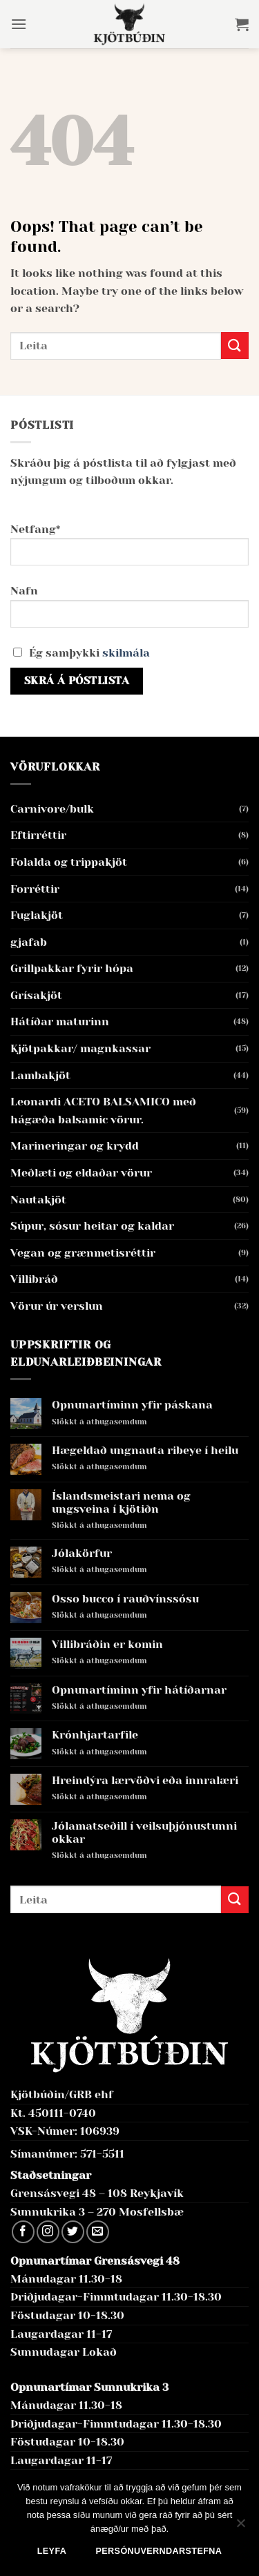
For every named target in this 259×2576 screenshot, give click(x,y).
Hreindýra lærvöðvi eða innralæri (145, 1780)
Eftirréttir (38, 835)
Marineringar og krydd (74, 1145)
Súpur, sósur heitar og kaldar (92, 1225)
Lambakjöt (40, 1075)
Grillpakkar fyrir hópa (71, 968)
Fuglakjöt (36, 915)
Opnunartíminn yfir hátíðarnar (139, 1689)
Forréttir (34, 888)
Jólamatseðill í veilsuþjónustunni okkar (144, 1832)
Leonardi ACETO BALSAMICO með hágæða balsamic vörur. (103, 1110)
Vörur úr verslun (56, 1306)
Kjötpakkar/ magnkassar (80, 1048)
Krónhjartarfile (95, 1734)
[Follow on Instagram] (48, 2231)
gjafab (28, 942)
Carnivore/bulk (52, 808)
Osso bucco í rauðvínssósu (125, 1598)
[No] (240, 2527)
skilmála (126, 652)
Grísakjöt (36, 995)
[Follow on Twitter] (72, 2231)
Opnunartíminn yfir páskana (132, 1404)
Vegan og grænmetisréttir (82, 1252)
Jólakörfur (82, 1553)
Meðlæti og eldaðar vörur (81, 1172)
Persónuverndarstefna (159, 2551)
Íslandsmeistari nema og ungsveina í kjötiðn (121, 1502)
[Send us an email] (97, 2231)
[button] (18, 24)
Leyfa (52, 2551)
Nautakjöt (38, 1199)
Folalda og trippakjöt (68, 862)
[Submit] (235, 345)
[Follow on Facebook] (23, 2231)
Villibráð (34, 1279)
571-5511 (102, 2153)
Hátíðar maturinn (59, 1021)
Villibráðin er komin (107, 1644)
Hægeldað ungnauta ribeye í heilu (145, 1450)
